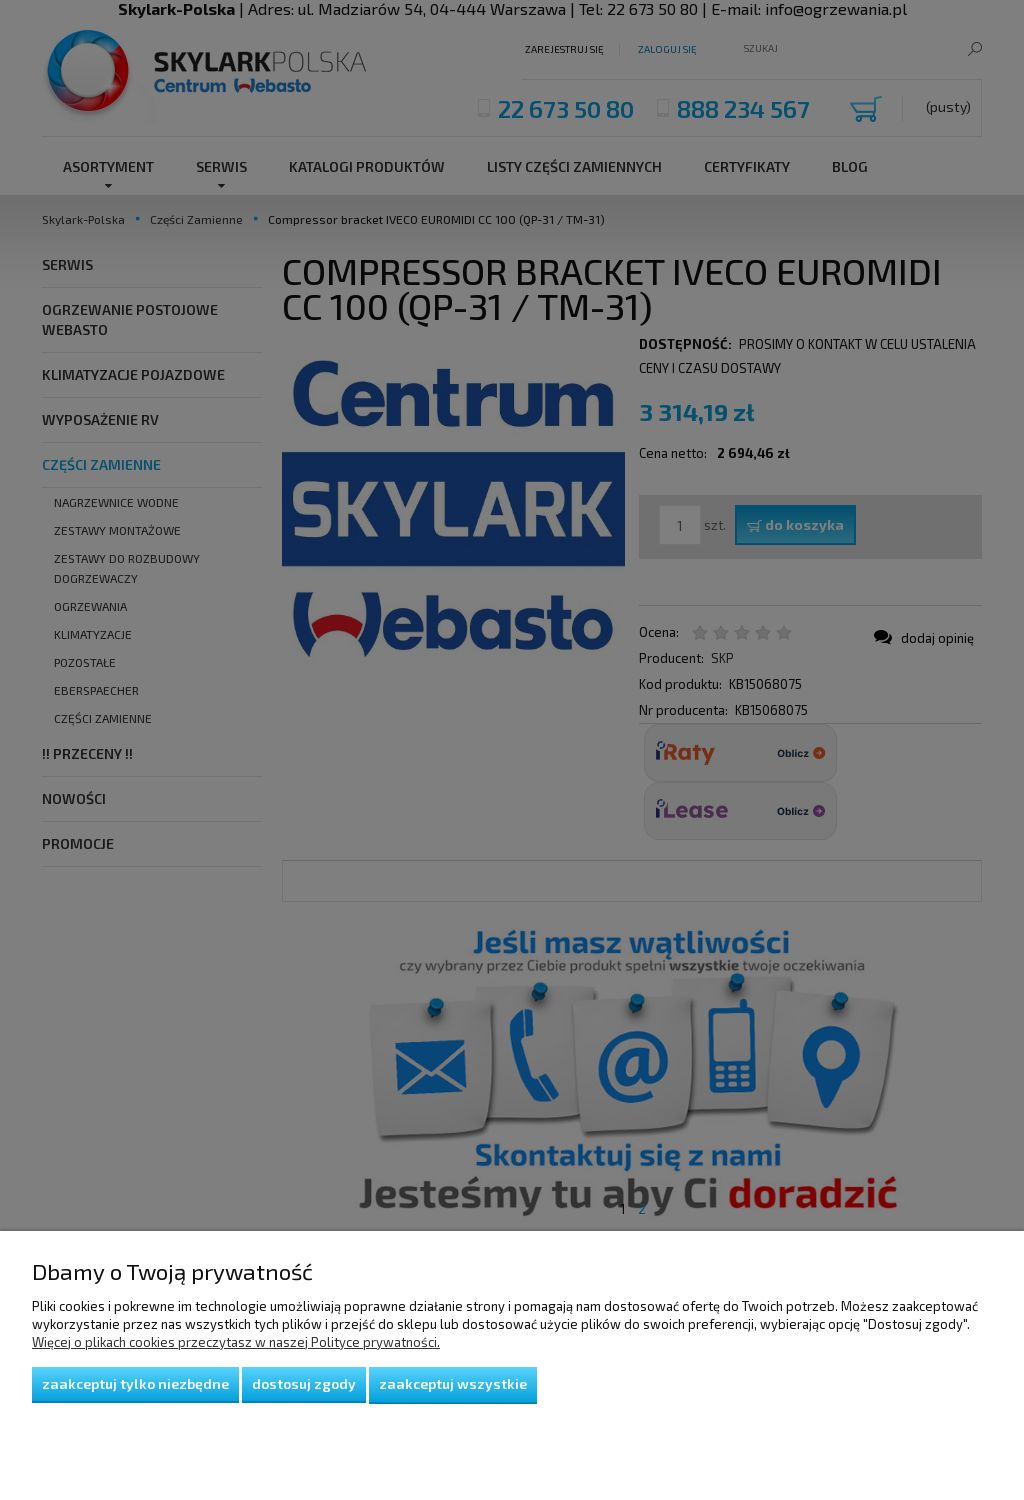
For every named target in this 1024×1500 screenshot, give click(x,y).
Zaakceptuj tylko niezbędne (135, 1383)
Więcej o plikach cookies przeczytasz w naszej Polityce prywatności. (236, 1342)
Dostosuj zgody (304, 1383)
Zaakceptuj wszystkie (453, 1383)
